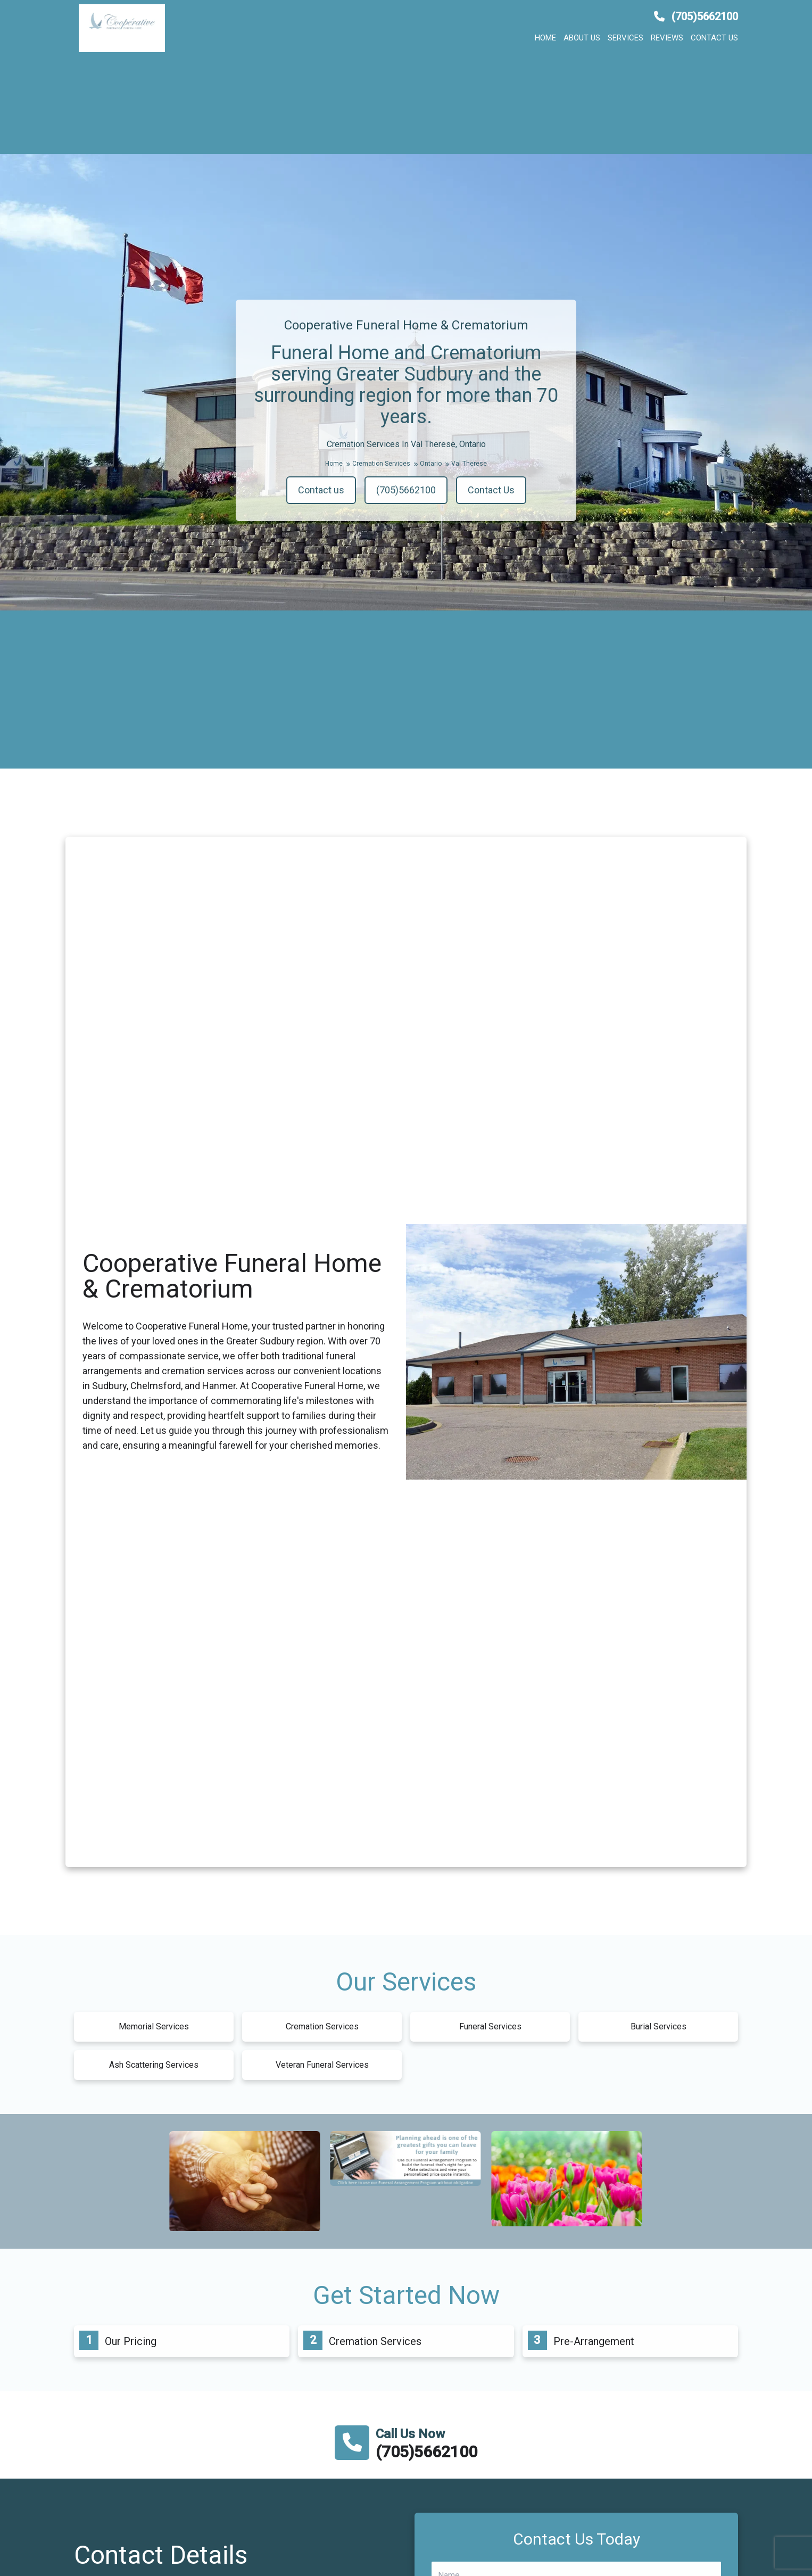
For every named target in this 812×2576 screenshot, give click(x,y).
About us (582, 38)
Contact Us (491, 490)
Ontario (434, 463)
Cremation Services (385, 463)
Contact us (714, 38)
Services (625, 38)
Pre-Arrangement (593, 2341)
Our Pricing (130, 2341)
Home (545, 38)
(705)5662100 (696, 16)
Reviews (667, 38)
